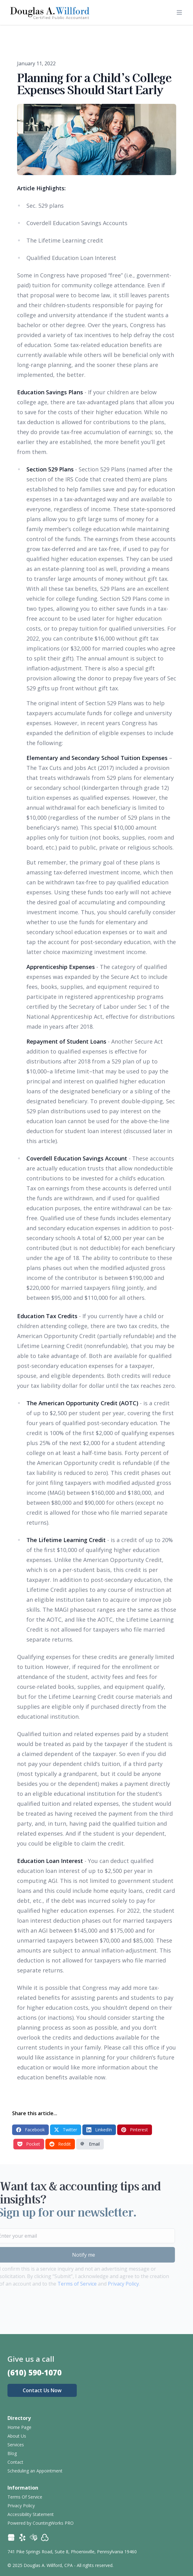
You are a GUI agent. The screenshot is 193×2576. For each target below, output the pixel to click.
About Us (16, 2436)
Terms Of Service (24, 2497)
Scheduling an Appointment (34, 2471)
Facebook (30, 2130)
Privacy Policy (109, 2283)
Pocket (28, 2144)
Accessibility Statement (30, 2514)
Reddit (60, 2144)
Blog (12, 2453)
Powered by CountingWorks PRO (40, 2523)
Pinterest (134, 2130)
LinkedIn (99, 2130)
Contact (15, 2462)
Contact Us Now (42, 2390)
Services (15, 2445)
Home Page (19, 2427)
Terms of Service (62, 2283)
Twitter (65, 2130)
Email (90, 2144)
